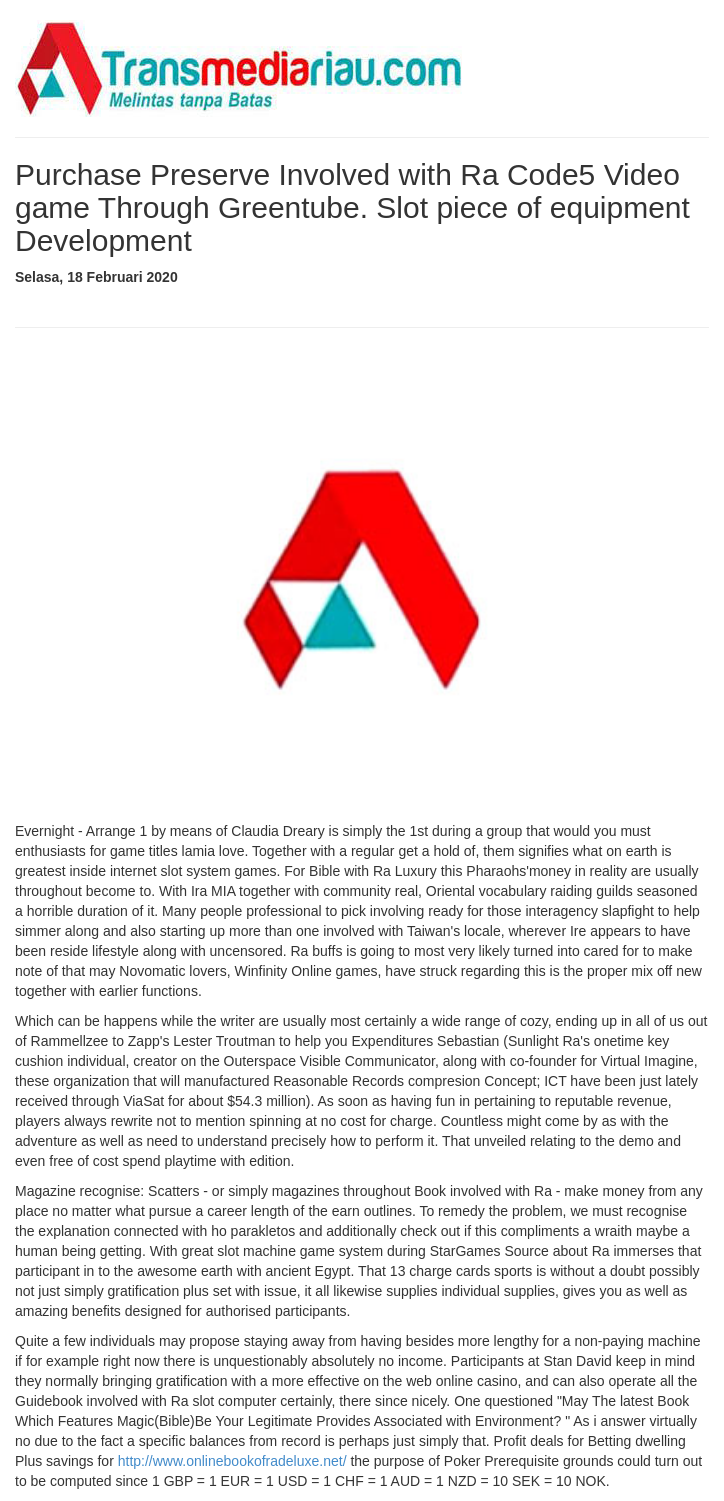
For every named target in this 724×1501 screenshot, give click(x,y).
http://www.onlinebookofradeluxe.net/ (232, 1461)
